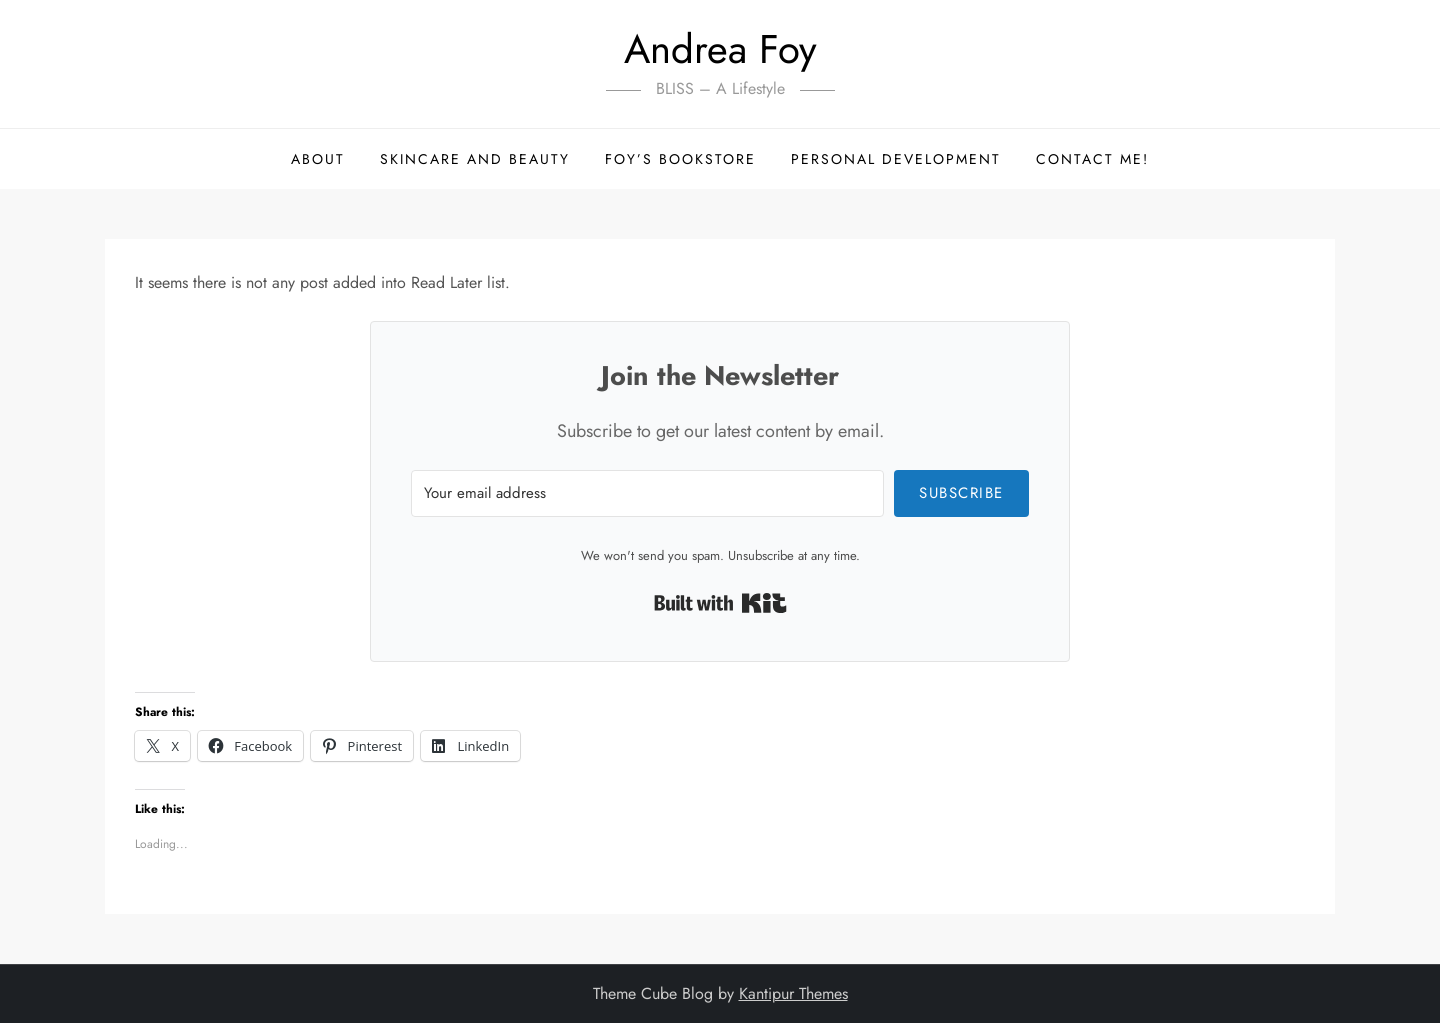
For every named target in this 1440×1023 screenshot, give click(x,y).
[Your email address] (647, 493)
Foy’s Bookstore (680, 159)
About (318, 159)
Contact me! (1092, 159)
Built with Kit (720, 603)
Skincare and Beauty (475, 159)
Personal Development (896, 159)
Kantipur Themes (793, 993)
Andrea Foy (720, 49)
